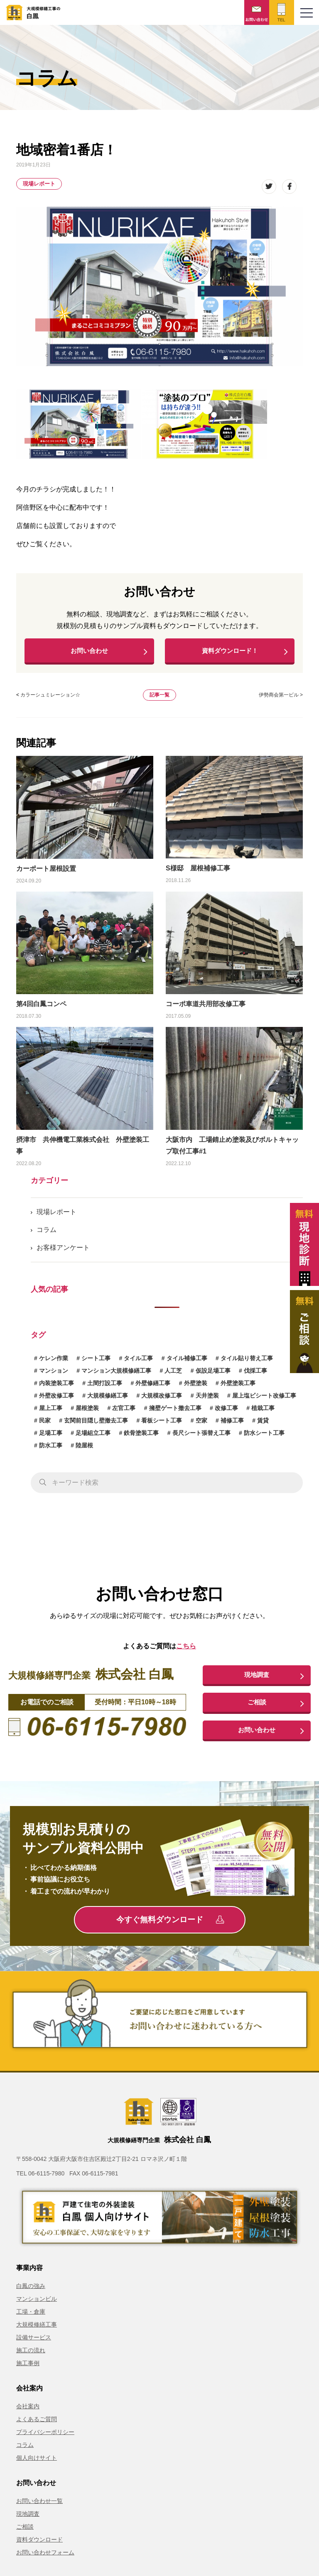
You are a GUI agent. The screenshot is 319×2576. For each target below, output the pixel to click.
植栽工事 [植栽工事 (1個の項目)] (263, 1412)
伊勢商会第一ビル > (281, 699)
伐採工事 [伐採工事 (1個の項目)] (255, 1374)
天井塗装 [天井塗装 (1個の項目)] (207, 1399)
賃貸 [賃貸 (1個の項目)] (263, 1424)
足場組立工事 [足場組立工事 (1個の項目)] (93, 1437)
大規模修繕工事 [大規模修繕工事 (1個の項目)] (107, 1399)
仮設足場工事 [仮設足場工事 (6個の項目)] (213, 1374)
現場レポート (39, 184)
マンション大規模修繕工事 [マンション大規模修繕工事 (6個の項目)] (116, 1374)
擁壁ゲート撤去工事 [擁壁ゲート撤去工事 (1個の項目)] (175, 1412)
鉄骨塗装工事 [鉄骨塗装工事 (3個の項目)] (141, 1437)
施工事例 (27, 2370)
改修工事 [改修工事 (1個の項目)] (226, 1412)
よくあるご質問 (36, 2426)
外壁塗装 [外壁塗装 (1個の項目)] (195, 1387)
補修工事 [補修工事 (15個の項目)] (232, 1424)
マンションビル (36, 2305)
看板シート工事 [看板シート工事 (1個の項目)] (161, 1424)
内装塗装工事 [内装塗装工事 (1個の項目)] (56, 1387)
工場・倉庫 (30, 2318)
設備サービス (33, 2344)
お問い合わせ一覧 (39, 2508)
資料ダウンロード (39, 2546)
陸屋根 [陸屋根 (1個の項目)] (84, 1449)
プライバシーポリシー (45, 2439)
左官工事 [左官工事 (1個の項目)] (123, 1412)
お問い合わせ (89, 652)
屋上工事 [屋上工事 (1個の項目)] (50, 1412)
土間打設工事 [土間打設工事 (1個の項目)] (104, 1387)
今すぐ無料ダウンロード (170, 1926)
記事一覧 (159, 699)
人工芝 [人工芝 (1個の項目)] (173, 1374)
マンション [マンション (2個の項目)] (53, 1374)
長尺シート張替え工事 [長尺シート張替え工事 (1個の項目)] (201, 1437)
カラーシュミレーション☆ (50, 699)
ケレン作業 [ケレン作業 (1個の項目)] (53, 1362)
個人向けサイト (36, 2464)
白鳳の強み (30, 2293)
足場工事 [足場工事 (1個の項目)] (50, 1437)
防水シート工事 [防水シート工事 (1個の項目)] (264, 1437)
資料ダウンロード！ (229, 652)
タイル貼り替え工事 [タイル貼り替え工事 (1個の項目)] (247, 1362)
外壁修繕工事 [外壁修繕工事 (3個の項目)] (152, 1387)
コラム (46, 1233)
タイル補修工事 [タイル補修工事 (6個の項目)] (187, 1362)
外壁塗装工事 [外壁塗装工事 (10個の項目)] (238, 1387)
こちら (186, 1649)
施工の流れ (30, 2357)
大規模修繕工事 (36, 2331)
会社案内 (27, 2413)
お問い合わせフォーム (45, 2559)
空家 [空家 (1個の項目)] (201, 1424)
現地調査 (257, 1679)
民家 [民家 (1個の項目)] (45, 1424)
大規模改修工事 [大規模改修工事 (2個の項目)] (161, 1399)
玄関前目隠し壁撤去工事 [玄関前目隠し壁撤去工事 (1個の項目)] (96, 1424)
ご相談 (256, 1707)
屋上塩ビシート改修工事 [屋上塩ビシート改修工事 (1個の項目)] (264, 1399)
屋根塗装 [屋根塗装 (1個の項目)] (87, 1412)
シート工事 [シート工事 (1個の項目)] (95, 1362)
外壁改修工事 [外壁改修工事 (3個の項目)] (56, 1399)
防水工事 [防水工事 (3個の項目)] (50, 1449)
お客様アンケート (63, 1251)
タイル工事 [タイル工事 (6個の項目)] (138, 1362)
